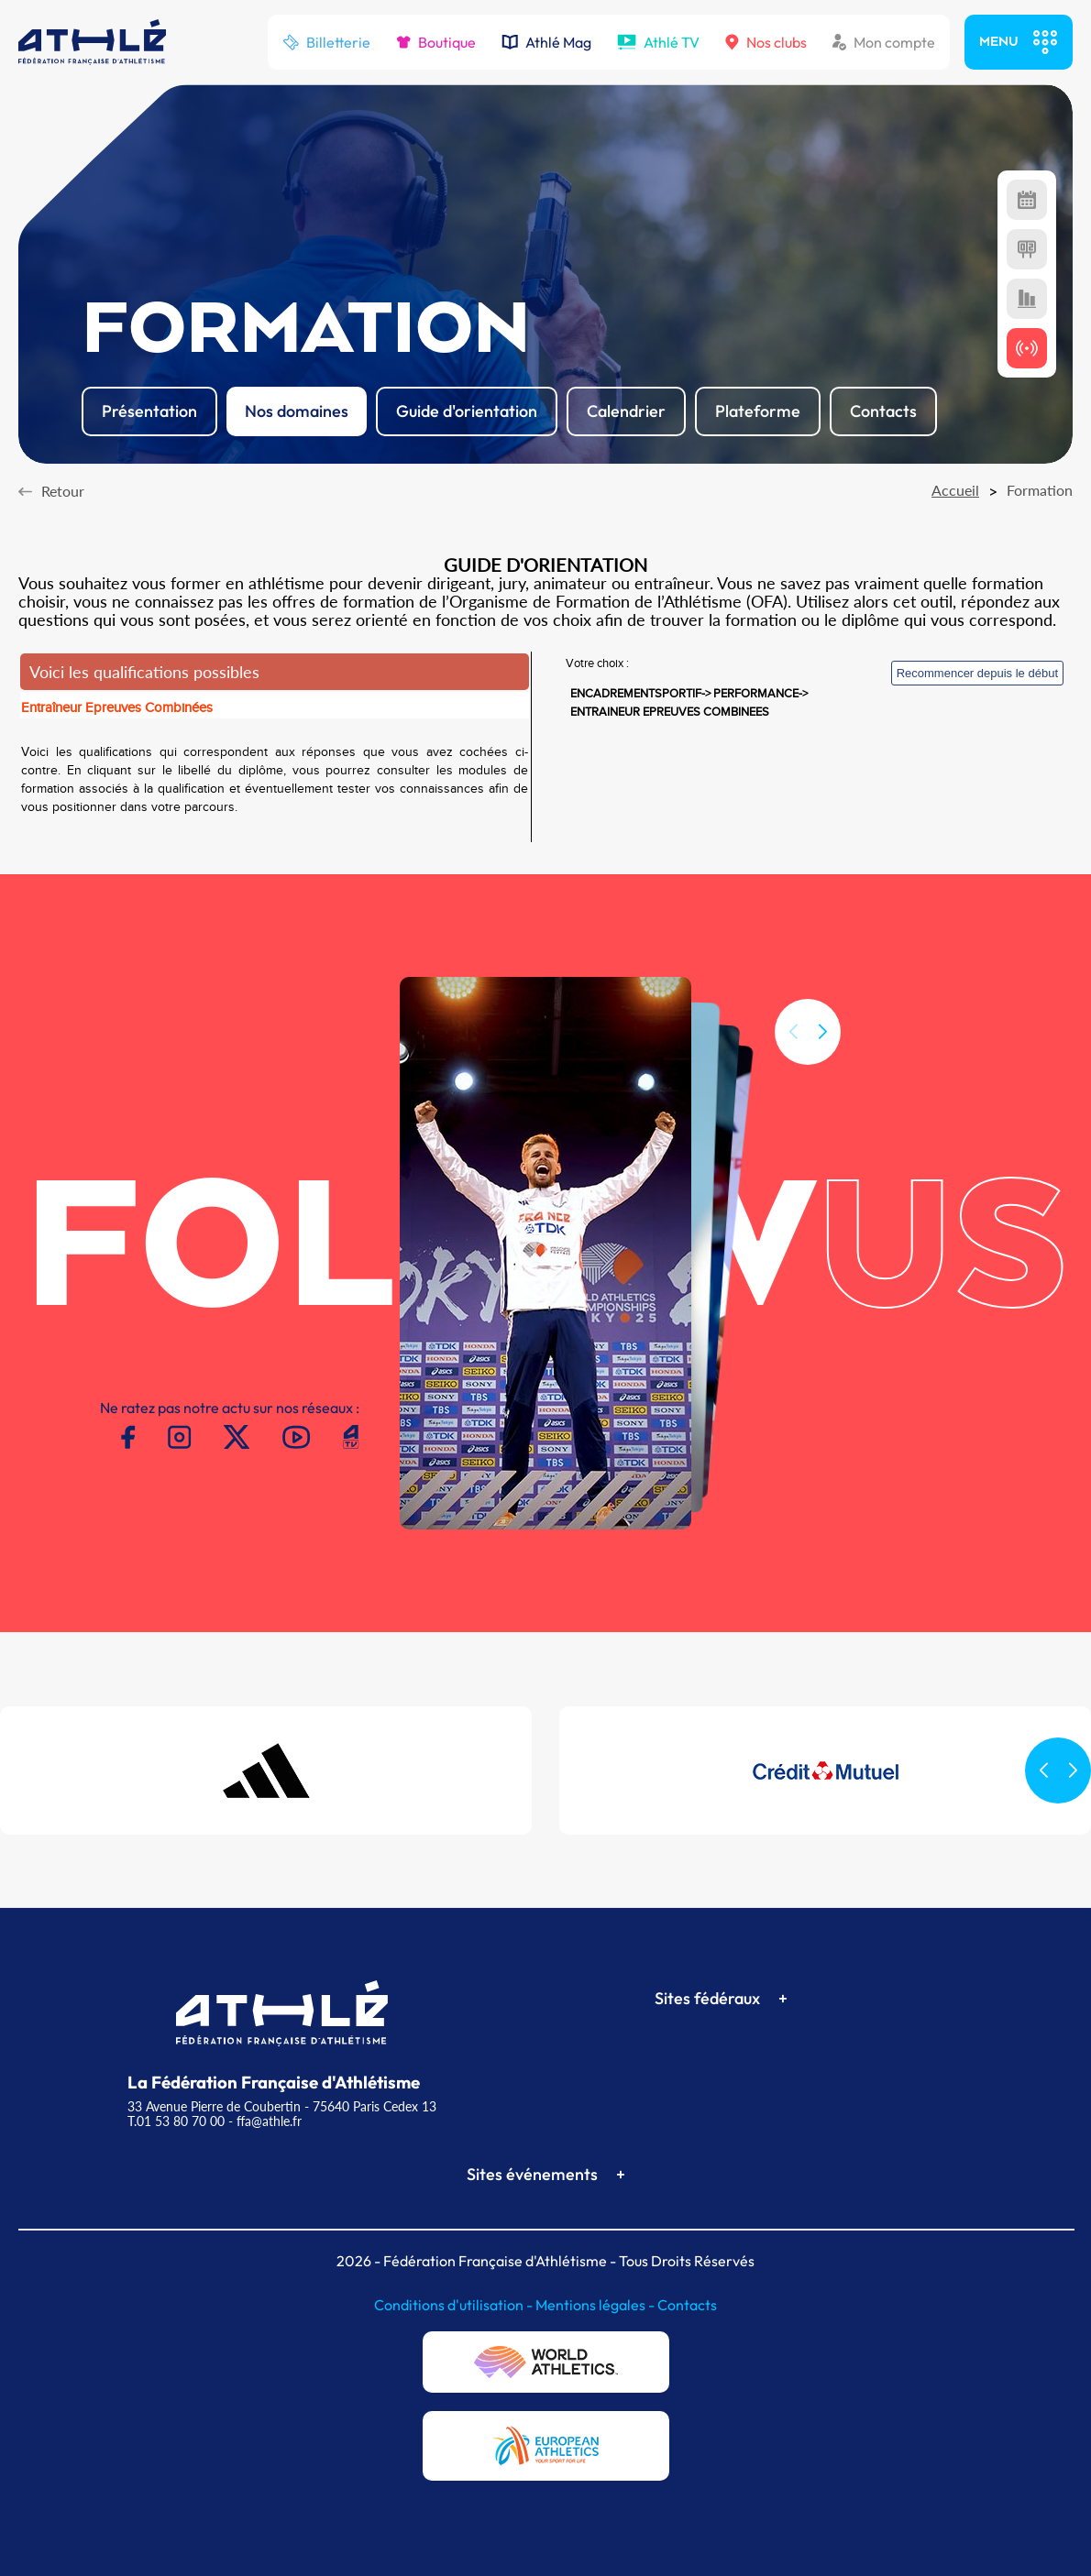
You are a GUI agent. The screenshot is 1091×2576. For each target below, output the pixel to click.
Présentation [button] (149, 411)
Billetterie (326, 42)
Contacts (687, 2305)
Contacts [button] (883, 411)
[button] (822, 1034)
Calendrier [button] (626, 411)
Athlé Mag (546, 42)
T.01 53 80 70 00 (176, 2121)
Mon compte (883, 42)
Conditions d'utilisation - (454, 2305)
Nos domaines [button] (296, 411)
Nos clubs (766, 42)
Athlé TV (658, 42)
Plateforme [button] (757, 411)
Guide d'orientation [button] (466, 411)
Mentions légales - (596, 2305)
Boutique (436, 42)
